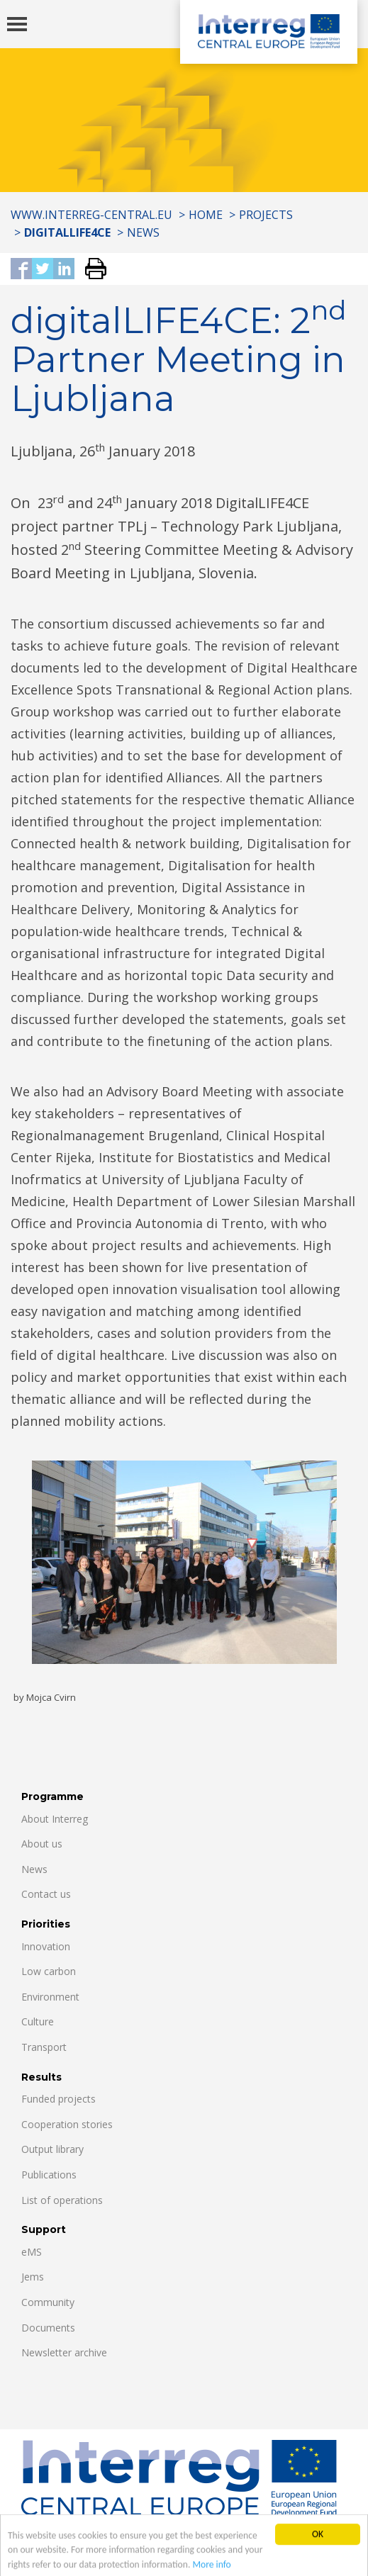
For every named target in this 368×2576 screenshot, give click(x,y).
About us (41, 1843)
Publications (49, 2174)
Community (47, 2302)
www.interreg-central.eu (91, 215)
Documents (48, 2327)
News (143, 232)
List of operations (62, 2200)
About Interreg (54, 1819)
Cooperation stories (67, 2124)
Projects (266, 215)
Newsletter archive (64, 2352)
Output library (52, 2149)
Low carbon (48, 1971)
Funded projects (58, 2098)
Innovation (45, 1946)
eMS (31, 2252)
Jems (32, 2276)
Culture (37, 2021)
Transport (44, 2047)
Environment (50, 1996)
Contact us (46, 1894)
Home (206, 215)
